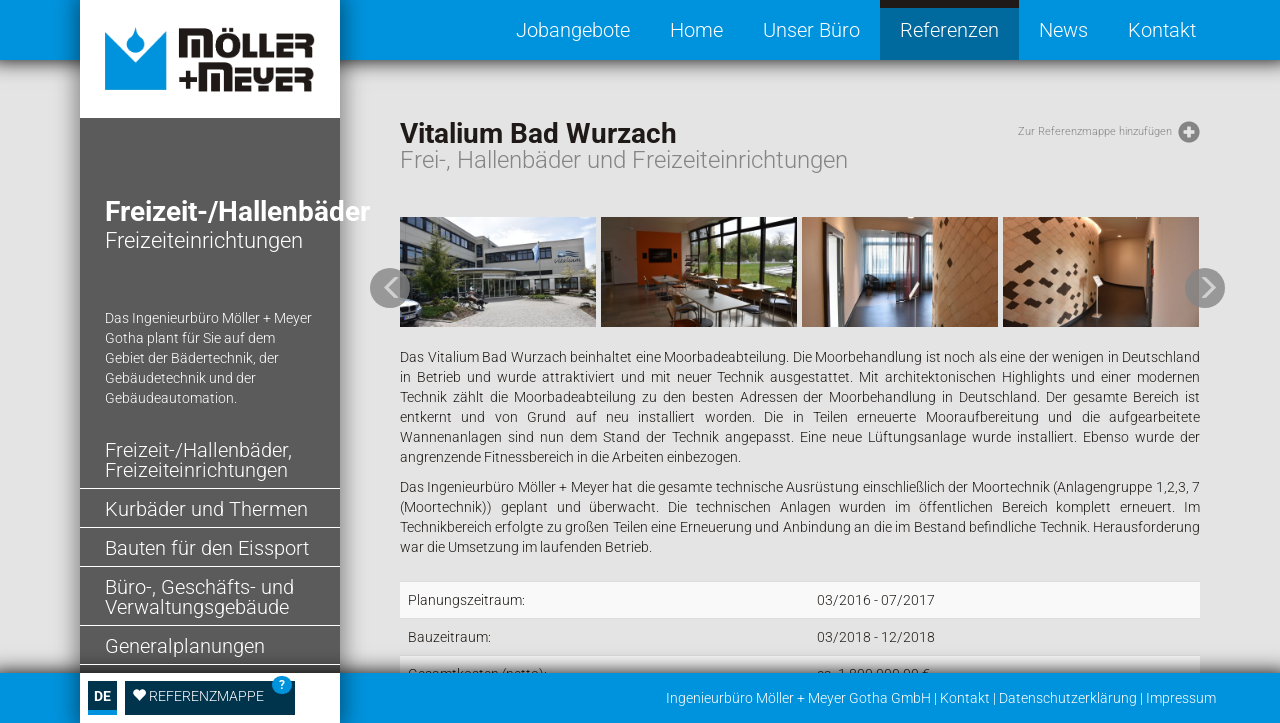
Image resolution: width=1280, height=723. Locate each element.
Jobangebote (573, 30)
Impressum (1181, 698)
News (1063, 30)
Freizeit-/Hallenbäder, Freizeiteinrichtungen (198, 460)
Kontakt (1162, 30)
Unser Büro (811, 30)
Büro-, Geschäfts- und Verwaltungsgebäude (199, 597)
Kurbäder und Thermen (206, 509)
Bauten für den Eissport (207, 548)
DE (102, 696)
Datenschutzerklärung (1068, 698)
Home (696, 30)
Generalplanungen (185, 646)
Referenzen (949, 30)
